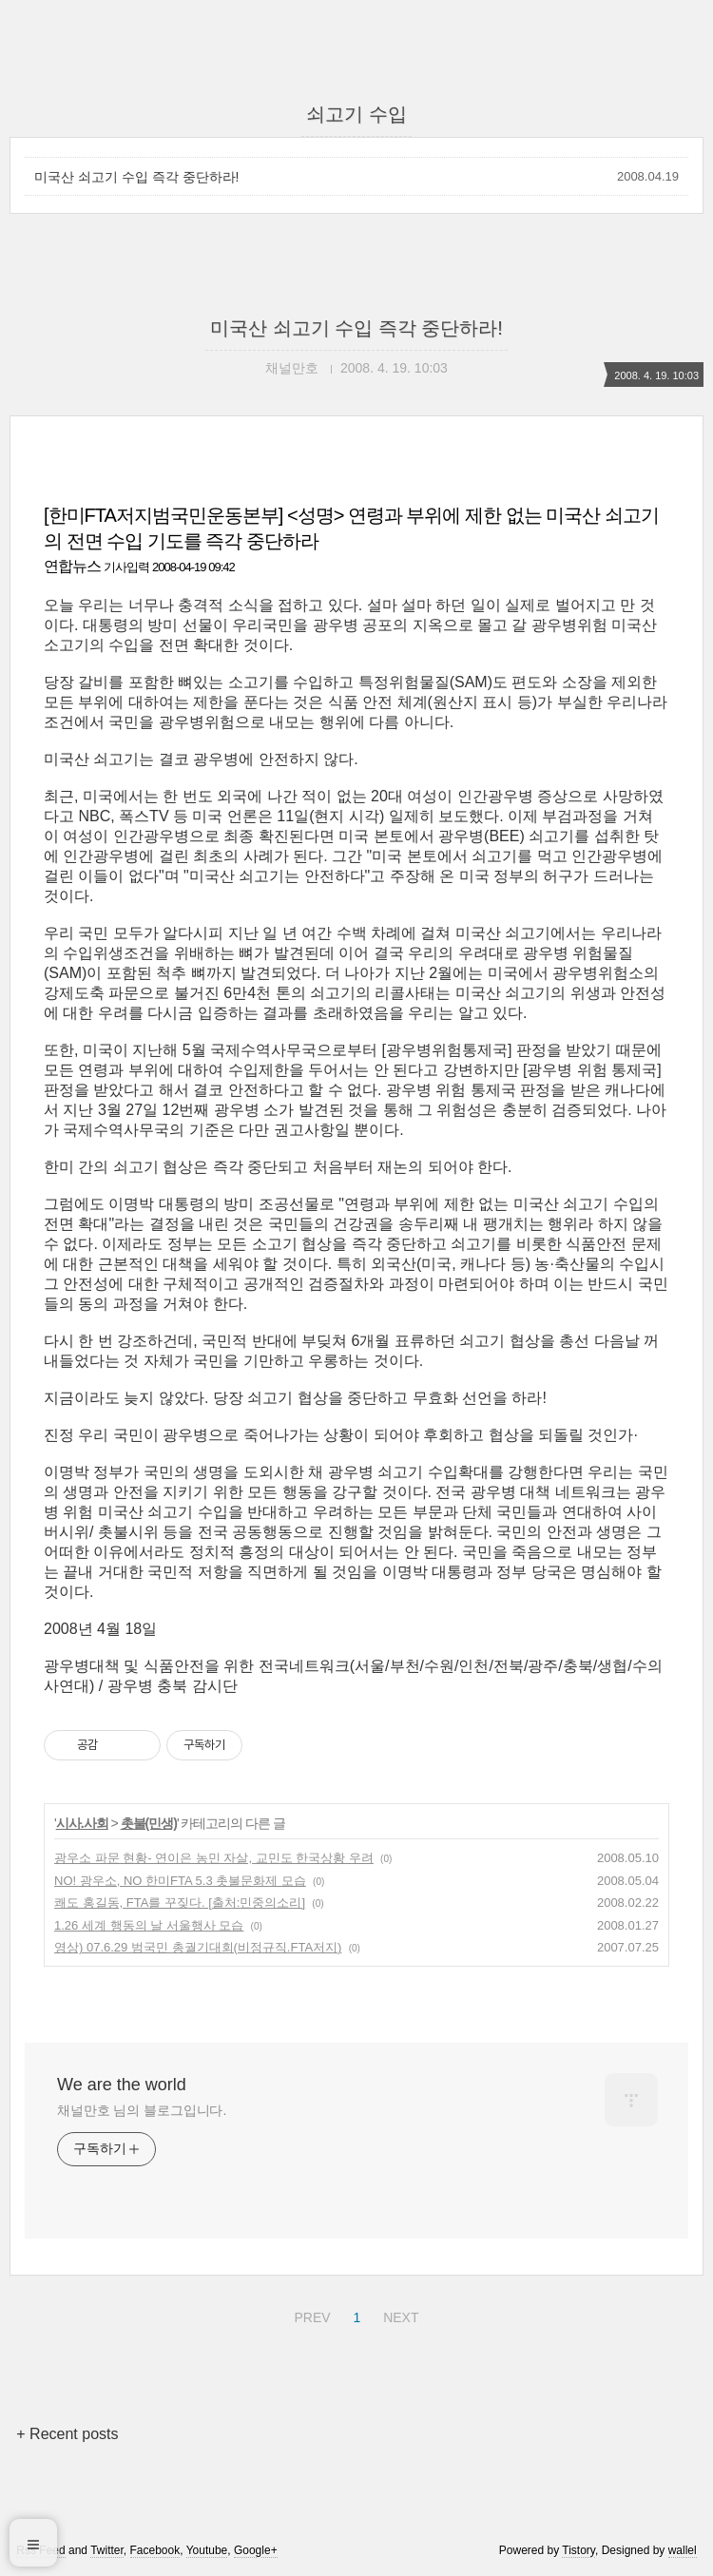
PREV (309, 2314)
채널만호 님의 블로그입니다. (141, 2110)
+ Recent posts (67, 2434)
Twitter (107, 2550)
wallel (682, 2550)
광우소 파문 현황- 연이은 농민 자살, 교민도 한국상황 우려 (214, 1858)
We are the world (121, 2084)
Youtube (207, 2550)
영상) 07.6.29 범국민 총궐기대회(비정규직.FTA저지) (197, 1947)
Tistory (578, 2550)
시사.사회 (82, 1823)
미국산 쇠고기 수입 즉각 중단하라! (136, 176)
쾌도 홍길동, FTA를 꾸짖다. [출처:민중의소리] (179, 1902)
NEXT (398, 2314)
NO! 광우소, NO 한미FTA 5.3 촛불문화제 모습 (180, 1881)
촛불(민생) (149, 1823)
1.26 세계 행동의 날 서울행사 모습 (148, 1925)
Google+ (256, 2550)
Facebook (155, 2550)
